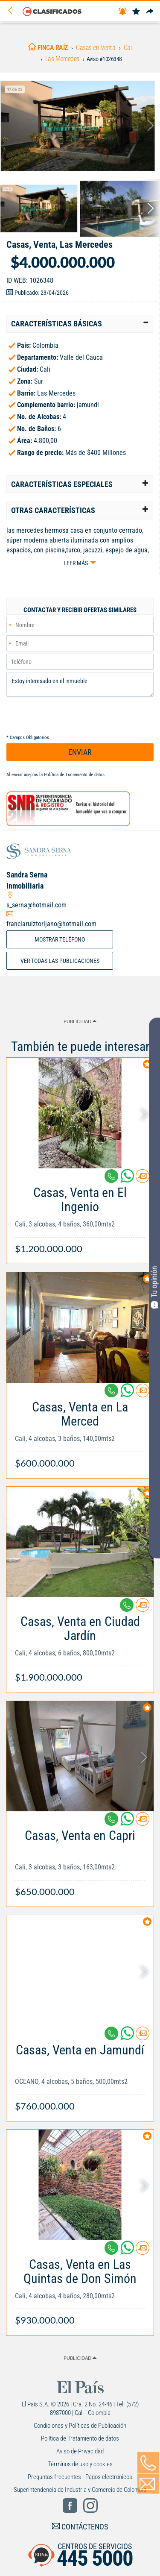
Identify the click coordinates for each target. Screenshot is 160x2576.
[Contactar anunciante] (142, 1179)
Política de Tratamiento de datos (74, 774)
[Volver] (13, 10)
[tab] (79, 324)
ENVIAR (80, 752)
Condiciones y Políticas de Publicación (80, 2425)
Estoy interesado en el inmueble (80, 684)
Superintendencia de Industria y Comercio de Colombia (80, 2490)
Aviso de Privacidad (80, 2451)
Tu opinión (154, 1287)
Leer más (76, 563)
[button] (80, 323)
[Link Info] (80, 1216)
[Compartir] (150, 11)
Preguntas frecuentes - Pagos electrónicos (80, 2477)
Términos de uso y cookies (80, 2464)
